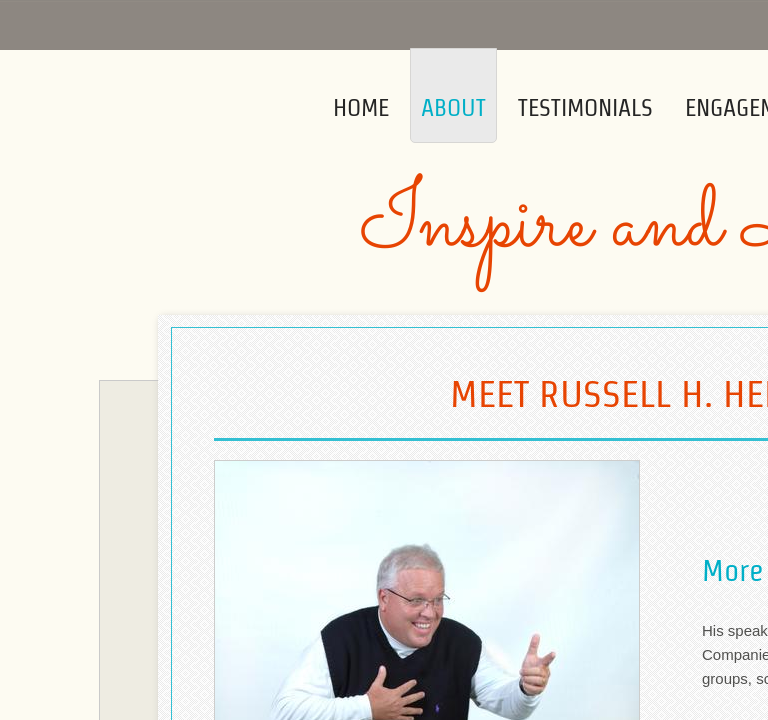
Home (361, 107)
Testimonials (585, 107)
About (453, 107)
